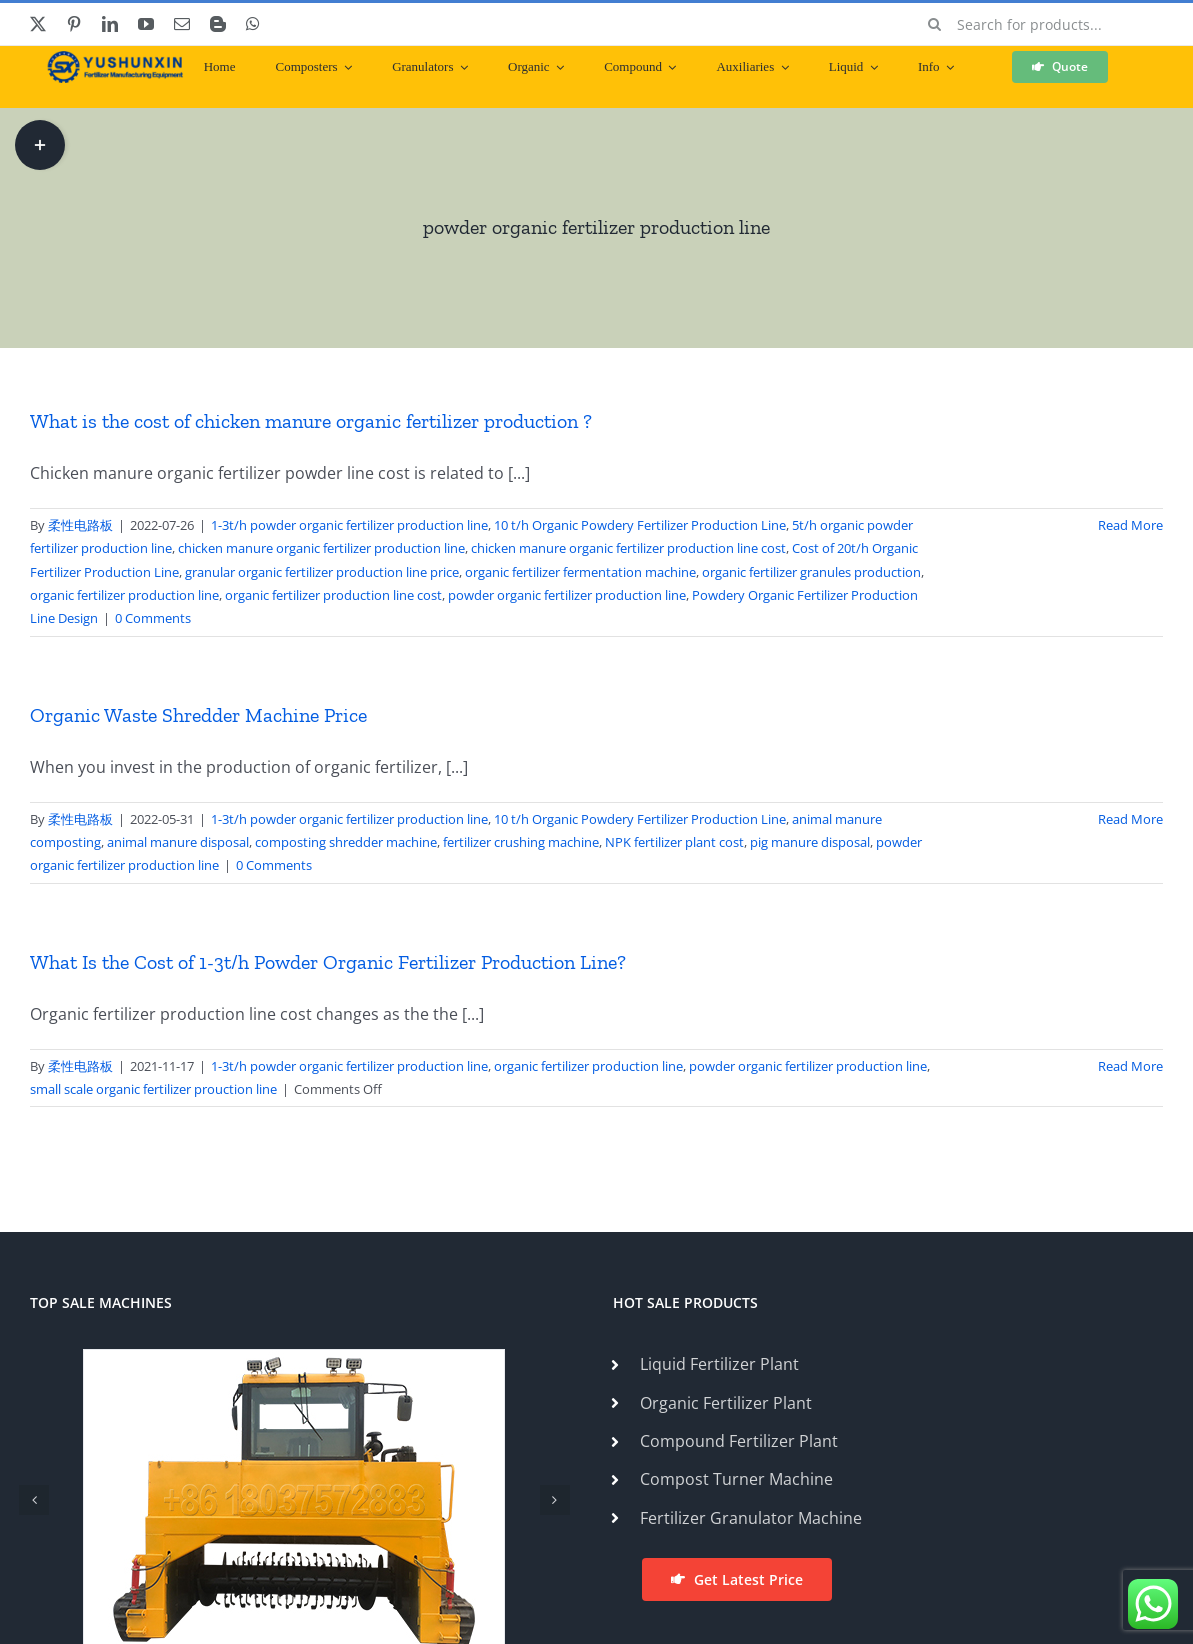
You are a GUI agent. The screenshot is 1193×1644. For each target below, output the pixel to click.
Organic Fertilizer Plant (726, 1403)
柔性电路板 (80, 525)
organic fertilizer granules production (811, 572)
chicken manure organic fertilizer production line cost (628, 548)
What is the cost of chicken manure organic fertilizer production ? (311, 421)
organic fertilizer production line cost (333, 595)
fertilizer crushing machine (521, 842)
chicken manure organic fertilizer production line (321, 548)
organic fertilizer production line (124, 595)
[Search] (935, 24)
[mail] (182, 24)
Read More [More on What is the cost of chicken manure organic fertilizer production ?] (1130, 525)
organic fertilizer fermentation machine (580, 572)
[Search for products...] (1038, 24)
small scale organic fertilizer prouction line (153, 1089)
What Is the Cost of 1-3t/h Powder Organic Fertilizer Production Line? (328, 962)
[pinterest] (74, 24)
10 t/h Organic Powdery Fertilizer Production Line (640, 525)
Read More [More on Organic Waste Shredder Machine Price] (1130, 819)
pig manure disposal (810, 842)
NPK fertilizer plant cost (674, 842)
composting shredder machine (346, 842)
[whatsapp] (253, 24)
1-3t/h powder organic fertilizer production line (349, 525)
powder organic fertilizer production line (567, 595)
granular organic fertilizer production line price (322, 572)
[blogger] (218, 24)
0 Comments (153, 618)
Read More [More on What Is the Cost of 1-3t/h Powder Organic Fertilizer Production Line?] (1130, 1066)
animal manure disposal (178, 842)
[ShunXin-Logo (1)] (110, 59)
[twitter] (38, 24)
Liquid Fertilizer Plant (719, 1364)
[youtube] (146, 24)
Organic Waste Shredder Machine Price (198, 715)
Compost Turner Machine (736, 1479)
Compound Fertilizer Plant (739, 1441)
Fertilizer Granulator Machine (751, 1518)
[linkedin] (110, 24)
